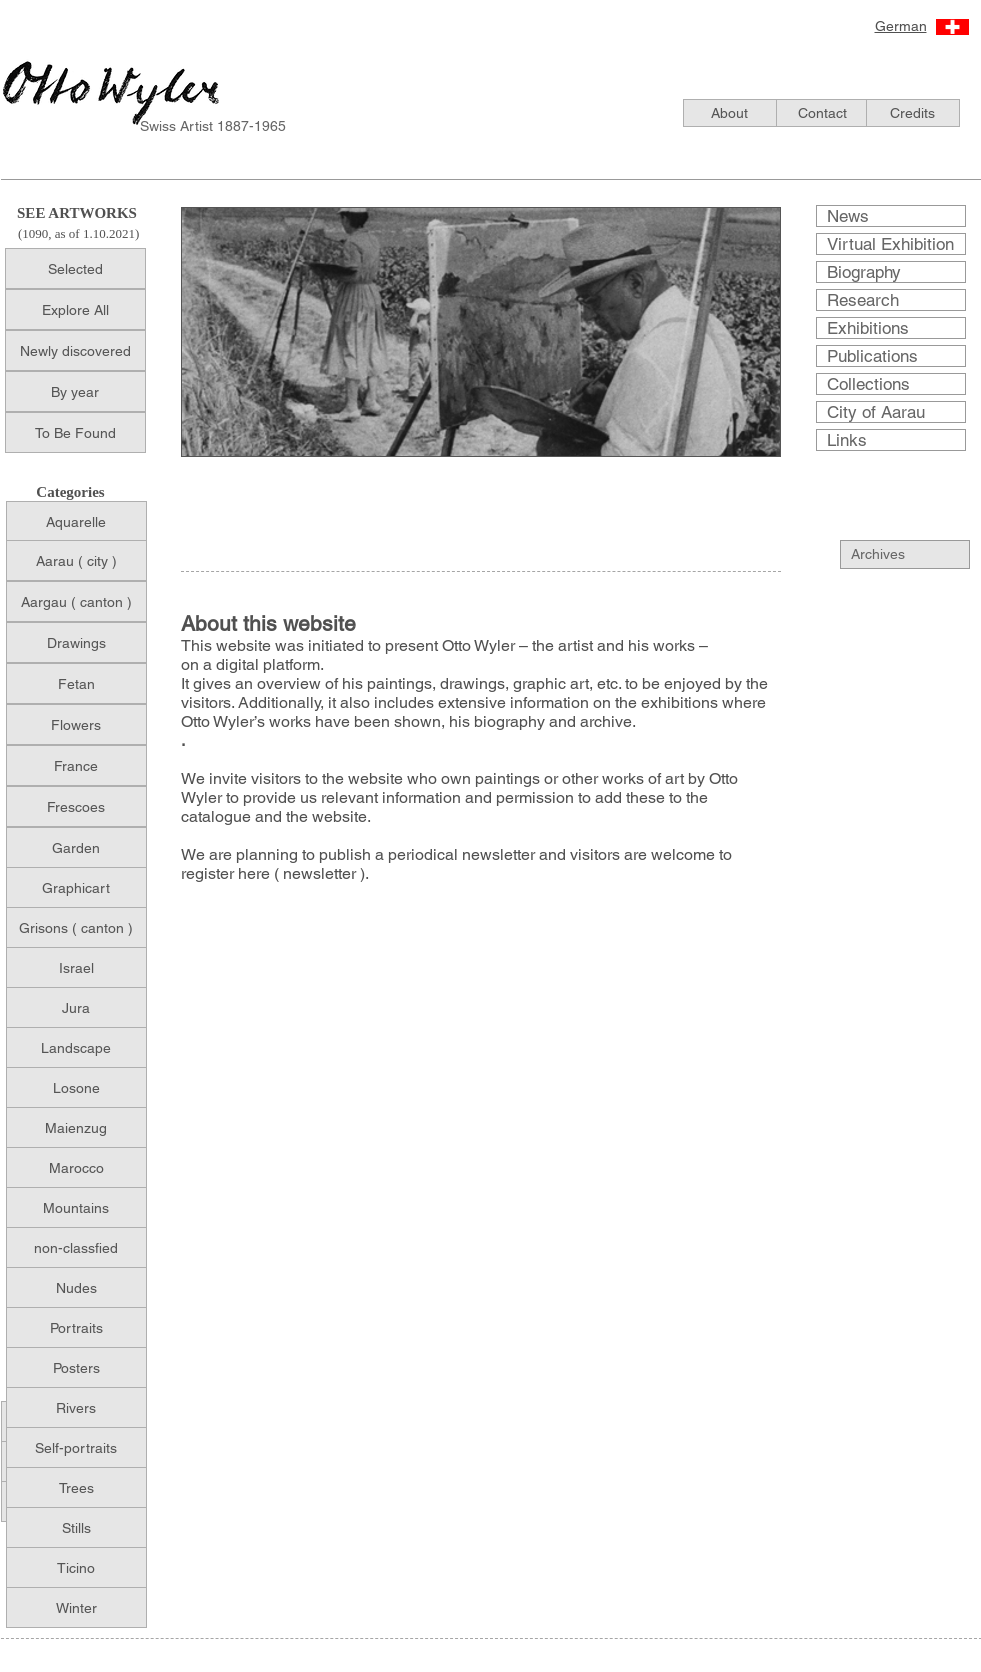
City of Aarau (876, 412)
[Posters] (76, 1367)
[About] (730, 113)
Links (847, 440)
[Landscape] (76, 1047)
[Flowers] (76, 724)
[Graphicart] (76, 887)
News (848, 216)
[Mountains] (76, 1207)
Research (863, 300)
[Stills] (76, 1527)
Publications (872, 356)
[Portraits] (76, 1327)
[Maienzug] (76, 1127)
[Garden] (76, 847)
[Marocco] (76, 1167)
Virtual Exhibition (890, 244)
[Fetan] (76, 683)
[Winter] (76, 1607)
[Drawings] (76, 642)
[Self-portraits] (76, 1447)
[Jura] (76, 1007)
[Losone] (76, 1087)
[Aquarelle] (76, 521)
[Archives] (916, 554)
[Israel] (76, 967)
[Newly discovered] (75, 350)
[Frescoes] (76, 806)
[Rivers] (76, 1407)
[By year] (75, 391)
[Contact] (823, 113)
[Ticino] (76, 1567)
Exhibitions (868, 328)
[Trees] (76, 1487)
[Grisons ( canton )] (76, 927)
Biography (864, 272)
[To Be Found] (75, 432)
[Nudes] (76, 1287)
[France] (76, 765)
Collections (868, 384)
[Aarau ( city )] (76, 560)
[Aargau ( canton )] (76, 601)
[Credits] (913, 113)
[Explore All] (75, 309)
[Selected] (75, 268)
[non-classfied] (76, 1247)
